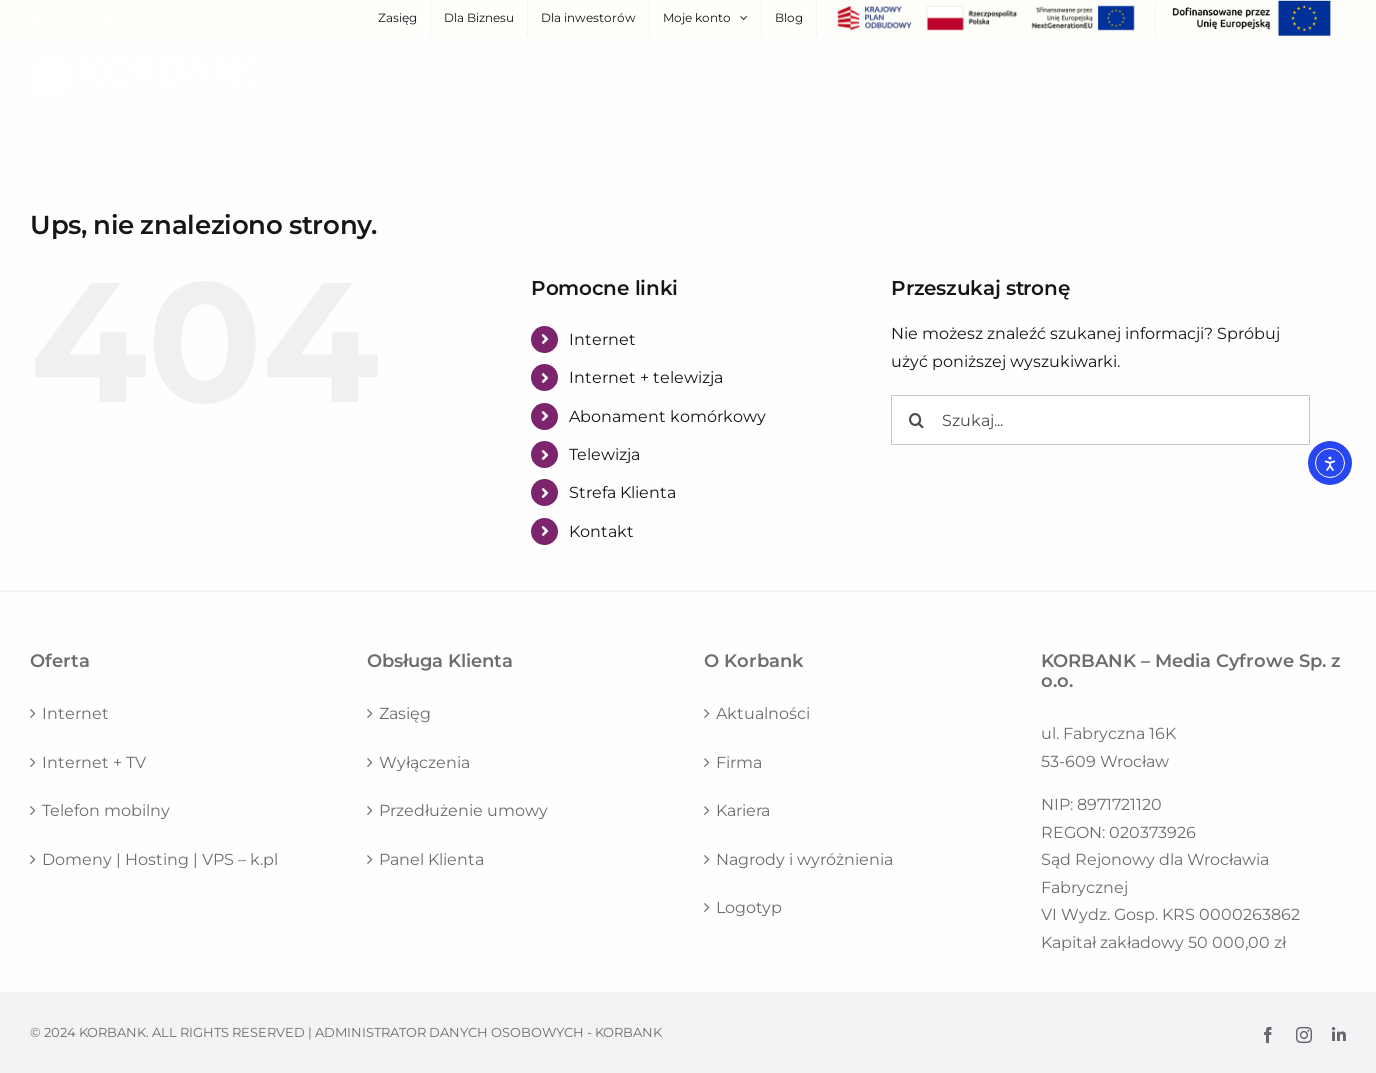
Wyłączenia (424, 762)
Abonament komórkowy (667, 416)
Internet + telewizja (646, 377)
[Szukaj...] (1100, 420)
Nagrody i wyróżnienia (804, 859)
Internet (602, 339)
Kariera (743, 810)
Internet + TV (94, 762)
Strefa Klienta (622, 492)
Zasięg (405, 713)
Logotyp (749, 907)
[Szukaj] (916, 420)
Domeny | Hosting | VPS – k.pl (160, 859)
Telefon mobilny (106, 810)
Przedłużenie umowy (463, 810)
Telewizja (604, 454)
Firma (739, 762)
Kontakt (601, 531)
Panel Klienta (431, 859)
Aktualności (763, 713)
